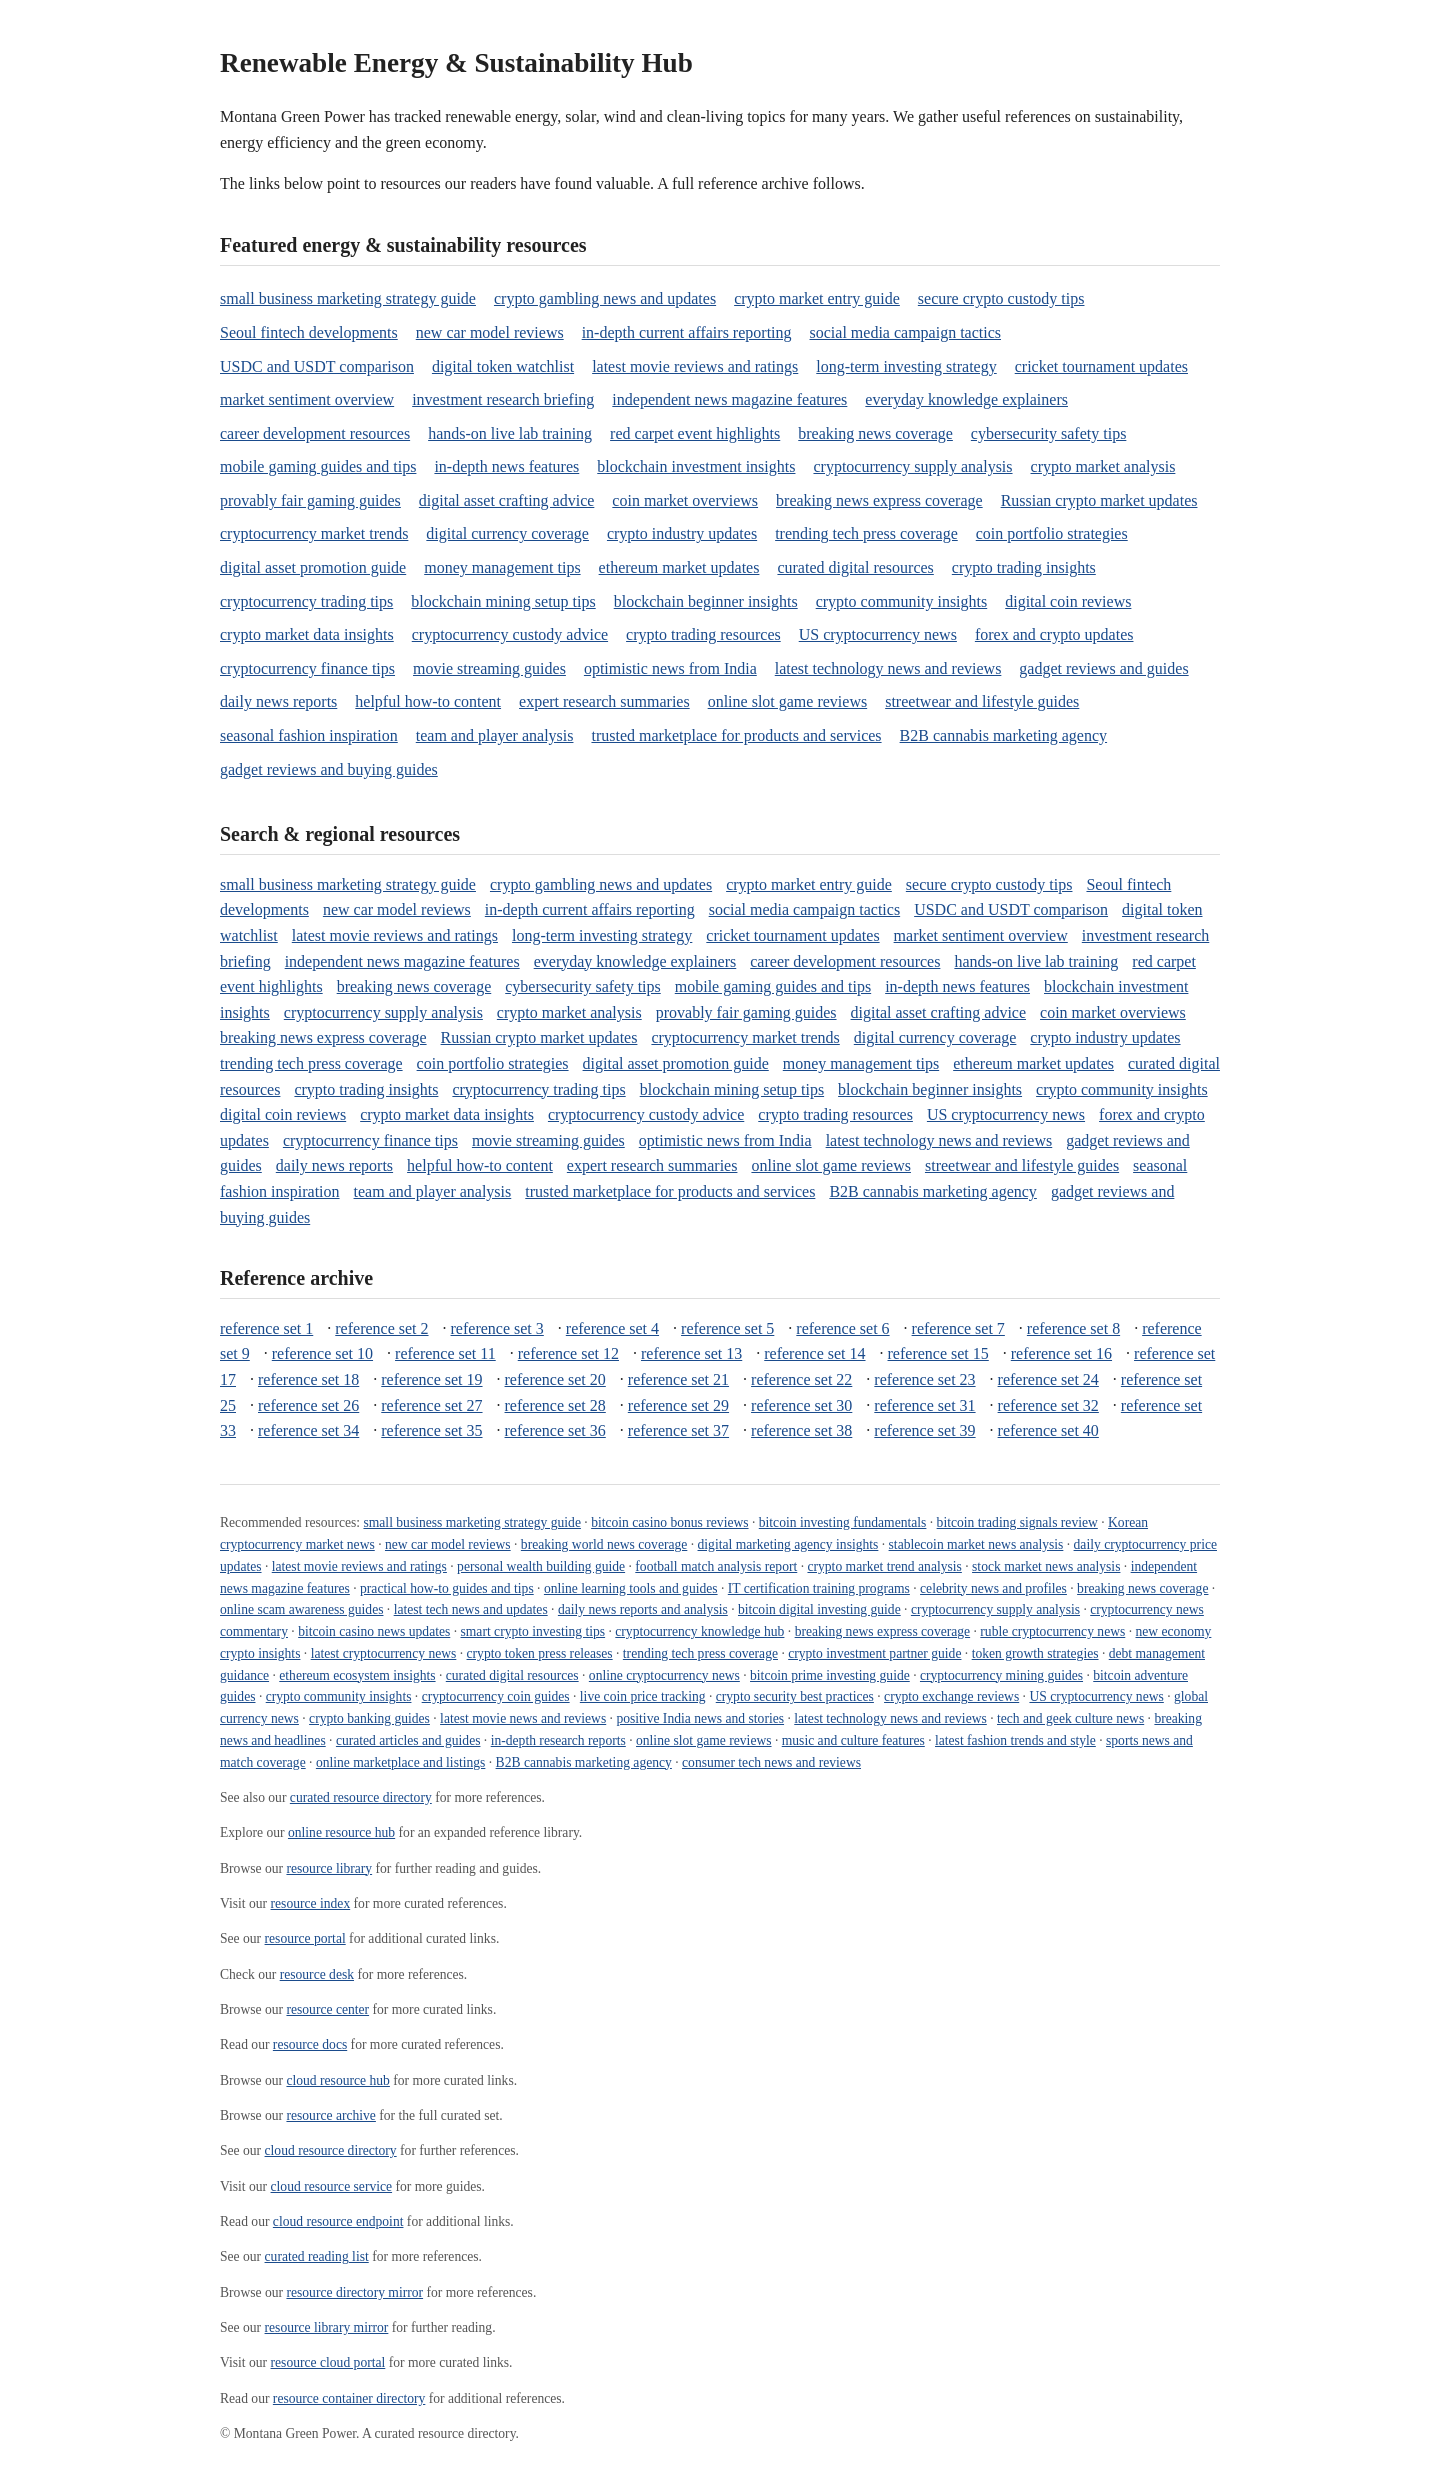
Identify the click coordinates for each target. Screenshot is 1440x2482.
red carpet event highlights (695, 433)
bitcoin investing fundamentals (843, 1522)
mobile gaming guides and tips (318, 466)
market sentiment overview (307, 399)
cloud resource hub (337, 2080)
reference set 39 (924, 1430)
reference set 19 (431, 1379)
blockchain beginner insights (706, 601)
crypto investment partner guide (874, 1653)
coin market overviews (685, 500)
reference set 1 (266, 1328)
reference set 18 (308, 1379)
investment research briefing (503, 399)
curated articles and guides (408, 1740)
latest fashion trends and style (1015, 1740)
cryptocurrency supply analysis (912, 466)
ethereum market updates (679, 567)
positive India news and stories (700, 1718)
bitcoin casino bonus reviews (669, 1522)
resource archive (330, 2115)
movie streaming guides (489, 668)
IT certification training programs (819, 1588)
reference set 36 (555, 1430)
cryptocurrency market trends (314, 533)
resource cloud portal (328, 2362)
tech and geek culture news (1070, 1718)
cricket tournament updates (1101, 366)
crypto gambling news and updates (605, 298)
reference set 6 (842, 1328)
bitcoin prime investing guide (830, 1675)
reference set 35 (431, 1430)
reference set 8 (1073, 1328)
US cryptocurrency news (878, 634)
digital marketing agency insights (788, 1544)
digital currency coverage (507, 533)
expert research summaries (604, 701)
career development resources (315, 433)
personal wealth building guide (541, 1566)
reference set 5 (727, 1328)
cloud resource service (332, 2186)
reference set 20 (555, 1379)
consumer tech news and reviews (771, 1762)
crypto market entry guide (817, 298)
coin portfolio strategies (1052, 533)
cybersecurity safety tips (1049, 433)
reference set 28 (555, 1405)
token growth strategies (1035, 1653)
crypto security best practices (795, 1696)
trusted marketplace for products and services (736, 735)
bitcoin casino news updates (374, 1631)
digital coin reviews (1068, 601)
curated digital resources (855, 567)
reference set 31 (924, 1405)
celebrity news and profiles (993, 1588)
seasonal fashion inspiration (309, 735)
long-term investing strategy (906, 366)
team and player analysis (495, 735)
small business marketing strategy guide (348, 298)
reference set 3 (497, 1328)
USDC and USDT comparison (317, 366)
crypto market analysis (1103, 466)
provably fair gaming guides (310, 500)
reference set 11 (445, 1353)
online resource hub (341, 1832)
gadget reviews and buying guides (329, 769)
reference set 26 (308, 1405)
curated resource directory (361, 1797)
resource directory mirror (354, 2292)
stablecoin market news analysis (976, 1544)
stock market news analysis (1046, 1566)
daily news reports (278, 701)
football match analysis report (716, 1566)
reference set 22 (801, 1379)
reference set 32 (1048, 1405)
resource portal (305, 1938)
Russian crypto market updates (1099, 500)
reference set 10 (322, 1353)
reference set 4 (612, 1328)
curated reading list (317, 2256)
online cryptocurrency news (664, 1675)
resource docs (310, 2044)
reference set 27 (431, 1405)
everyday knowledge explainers (966, 399)
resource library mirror (327, 2327)
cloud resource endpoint (338, 2221)
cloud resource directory (331, 2150)
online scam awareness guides (301, 1609)
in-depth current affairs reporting (687, 332)
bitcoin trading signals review (1017, 1522)
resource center (327, 2009)
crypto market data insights (307, 634)
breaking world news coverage (604, 1544)
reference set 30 (801, 1405)
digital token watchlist (503, 366)
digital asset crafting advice (506, 500)
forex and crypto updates (1054, 634)
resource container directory (349, 2398)
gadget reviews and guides (1103, 668)
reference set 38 (801, 1430)
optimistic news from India (670, 668)
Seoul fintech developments (309, 332)
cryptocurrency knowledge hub (699, 1631)
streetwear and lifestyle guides (982, 701)
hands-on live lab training (510, 433)
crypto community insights (902, 601)
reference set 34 (308, 1430)
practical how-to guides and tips (447, 1588)
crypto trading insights (1024, 567)
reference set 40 (1048, 1430)
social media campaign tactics (905, 332)
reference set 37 (678, 1430)
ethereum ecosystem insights (357, 1675)
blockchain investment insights (696, 466)
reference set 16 (1061, 1353)
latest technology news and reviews (888, 668)
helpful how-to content (428, 701)
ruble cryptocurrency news (1052, 1631)
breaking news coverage (875, 433)
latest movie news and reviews (523, 1718)
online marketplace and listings (401, 1762)
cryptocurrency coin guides (496, 1696)
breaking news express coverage (879, 500)
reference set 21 (678, 1379)
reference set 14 (814, 1353)
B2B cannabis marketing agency (1004, 735)
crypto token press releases (540, 1653)
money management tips (502, 567)
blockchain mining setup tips (503, 601)
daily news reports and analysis (643, 1609)
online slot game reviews (788, 701)
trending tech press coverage (866, 533)
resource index (311, 1903)
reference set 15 (938, 1353)
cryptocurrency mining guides (1001, 1675)
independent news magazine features (729, 399)
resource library (329, 1868)
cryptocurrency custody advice (510, 634)
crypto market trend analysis (884, 1566)
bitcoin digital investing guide (819, 1609)
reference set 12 (568, 1353)
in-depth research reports (558, 1740)
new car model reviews (490, 332)
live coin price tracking (643, 1696)
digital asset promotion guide (313, 567)
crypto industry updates (682, 533)
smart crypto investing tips (533, 1631)
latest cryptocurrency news (384, 1653)
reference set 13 (691, 1353)
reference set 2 (381, 1328)
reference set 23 (924, 1379)
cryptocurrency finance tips (307, 668)
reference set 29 (678, 1405)
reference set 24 (1048, 1379)
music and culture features (853, 1740)
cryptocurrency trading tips (306, 601)
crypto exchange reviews (951, 1696)
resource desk (317, 1974)
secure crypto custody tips (1001, 298)
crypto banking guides (369, 1718)
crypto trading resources (703, 634)
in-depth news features (506, 466)
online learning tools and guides (631, 1588)
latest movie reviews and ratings (695, 366)
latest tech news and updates (471, 1609)
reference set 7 (958, 1328)
